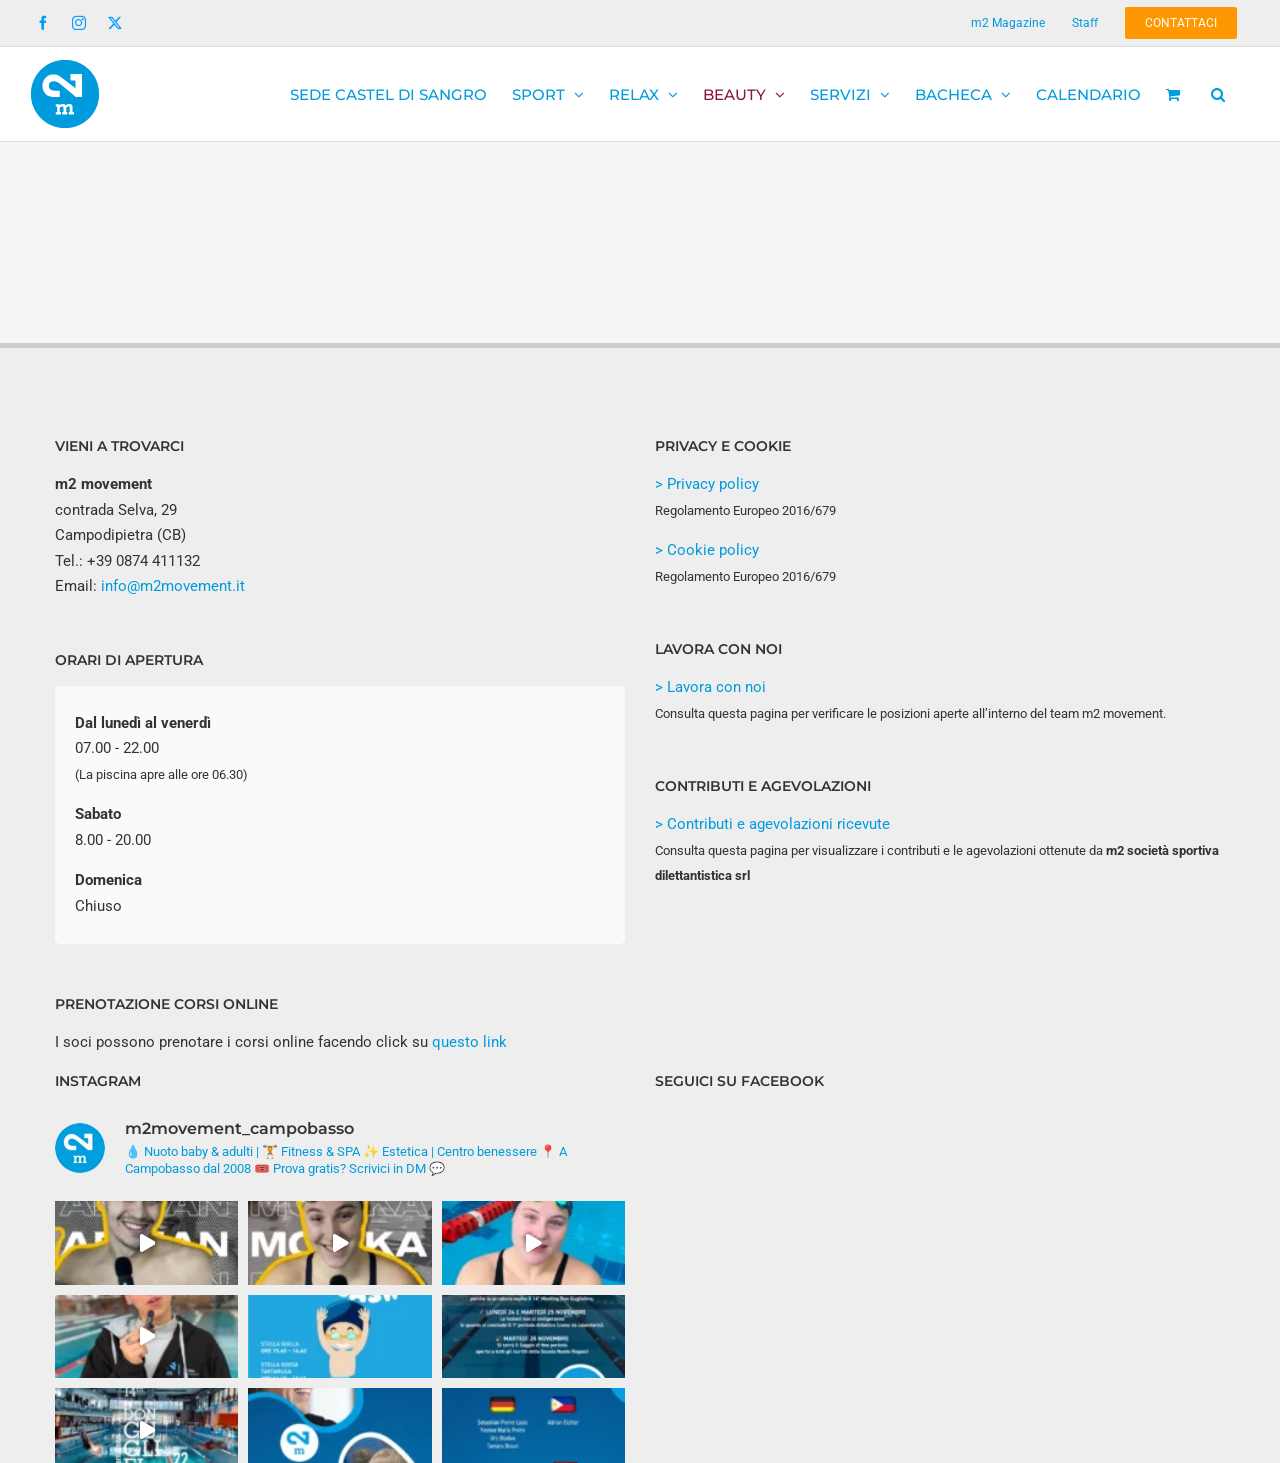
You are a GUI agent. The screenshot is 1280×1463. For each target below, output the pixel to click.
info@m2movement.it (173, 586)
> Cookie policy (707, 550)
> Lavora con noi (710, 687)
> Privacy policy (707, 484)
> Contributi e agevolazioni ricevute (772, 824)
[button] (1218, 94)
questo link (469, 1042)
